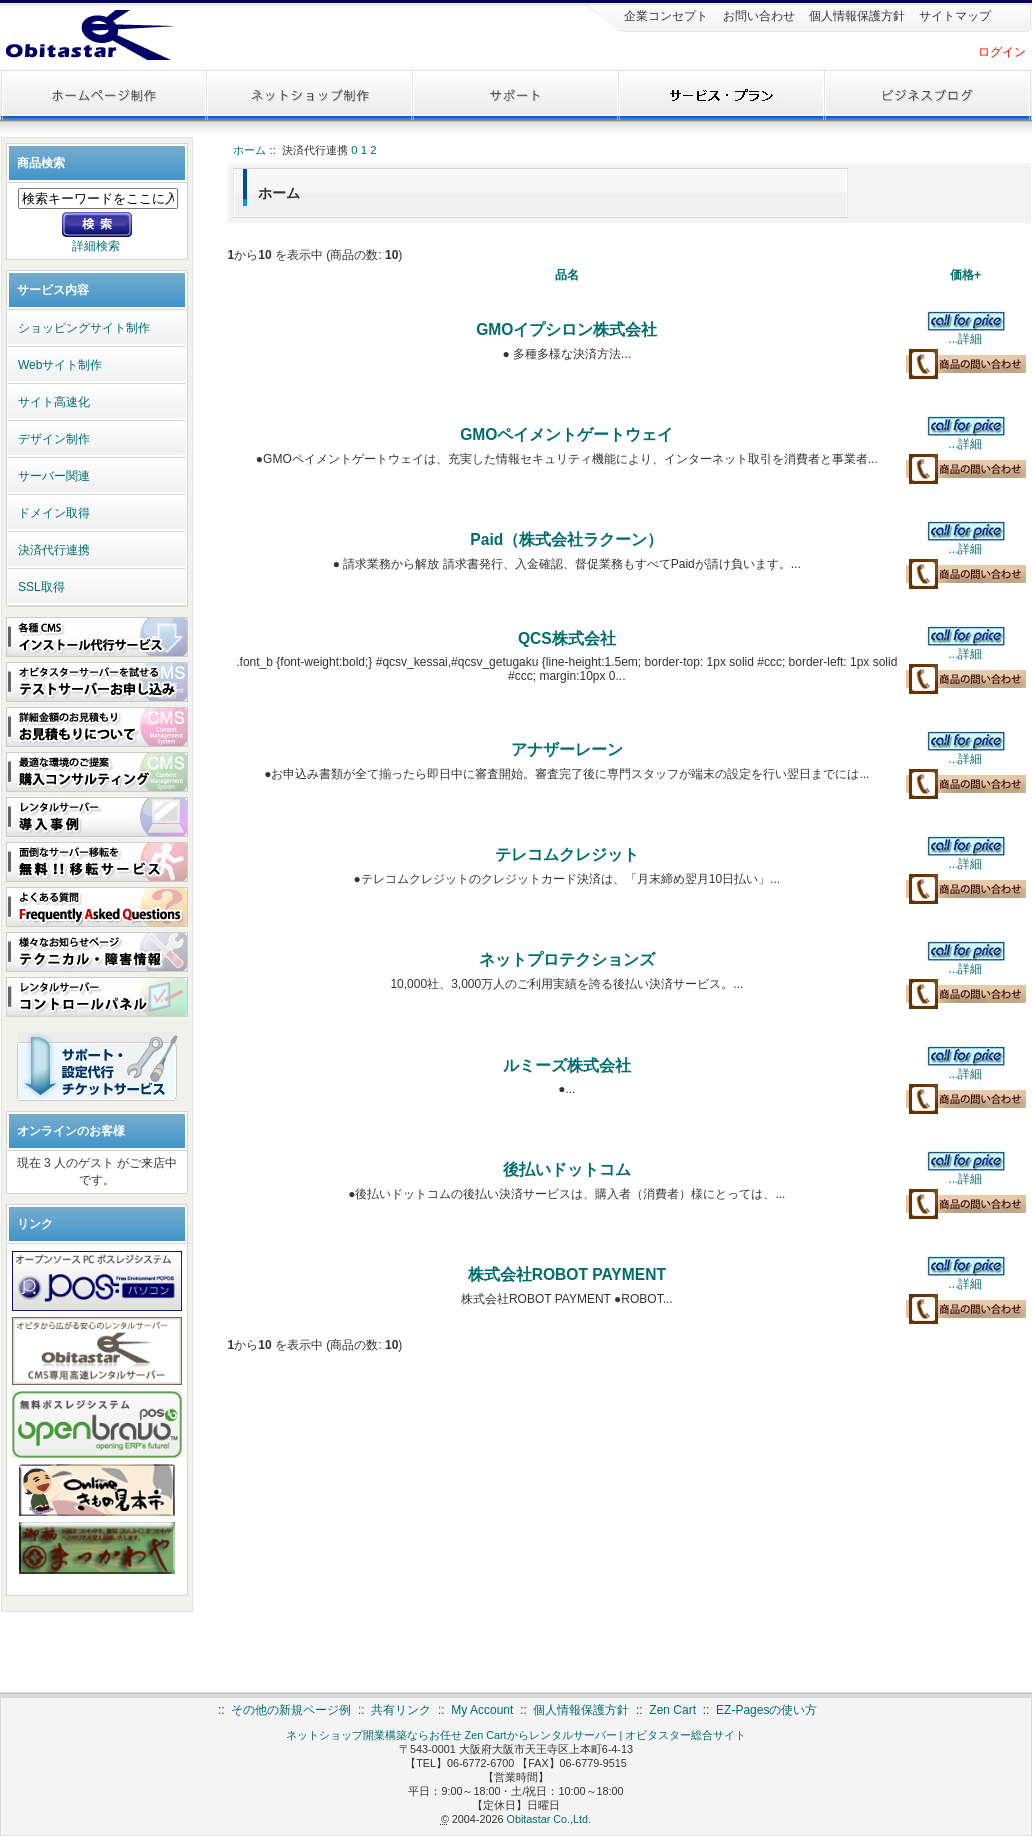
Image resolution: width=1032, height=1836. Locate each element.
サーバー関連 (54, 476)
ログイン (1002, 52)
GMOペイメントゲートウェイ (566, 434)
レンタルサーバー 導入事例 (97, 817)
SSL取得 (41, 587)
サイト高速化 (54, 402)
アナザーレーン (567, 749)
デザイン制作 (54, 439)
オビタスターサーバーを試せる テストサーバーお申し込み (97, 682)
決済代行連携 (54, 550)
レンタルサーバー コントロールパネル (97, 997)
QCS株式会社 (567, 638)
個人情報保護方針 (855, 16)
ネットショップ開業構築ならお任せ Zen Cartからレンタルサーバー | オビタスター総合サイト (516, 1735)
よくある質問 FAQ (97, 907)
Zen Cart (672, 1710)
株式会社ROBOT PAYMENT (567, 1274)
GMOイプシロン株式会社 (566, 329)
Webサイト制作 (60, 365)
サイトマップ (953, 16)
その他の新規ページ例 (291, 1710)
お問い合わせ (756, 16)
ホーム (249, 150)
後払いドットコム (567, 1169)
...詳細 (965, 339)
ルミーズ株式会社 (567, 1065)
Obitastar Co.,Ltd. (548, 1819)
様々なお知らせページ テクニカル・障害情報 (97, 952)
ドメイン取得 (54, 513)
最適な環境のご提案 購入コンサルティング (97, 772)
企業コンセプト (664, 16)
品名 (567, 275)
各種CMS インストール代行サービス (97, 637)
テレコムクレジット (567, 854)
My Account (482, 1710)
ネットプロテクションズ (567, 959)
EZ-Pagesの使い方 (766, 1710)
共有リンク (401, 1710)
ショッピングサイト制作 (84, 328)
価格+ (965, 275)
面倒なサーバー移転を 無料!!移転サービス (97, 862)
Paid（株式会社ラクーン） (566, 539)
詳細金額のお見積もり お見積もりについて (97, 727)
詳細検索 (96, 246)
